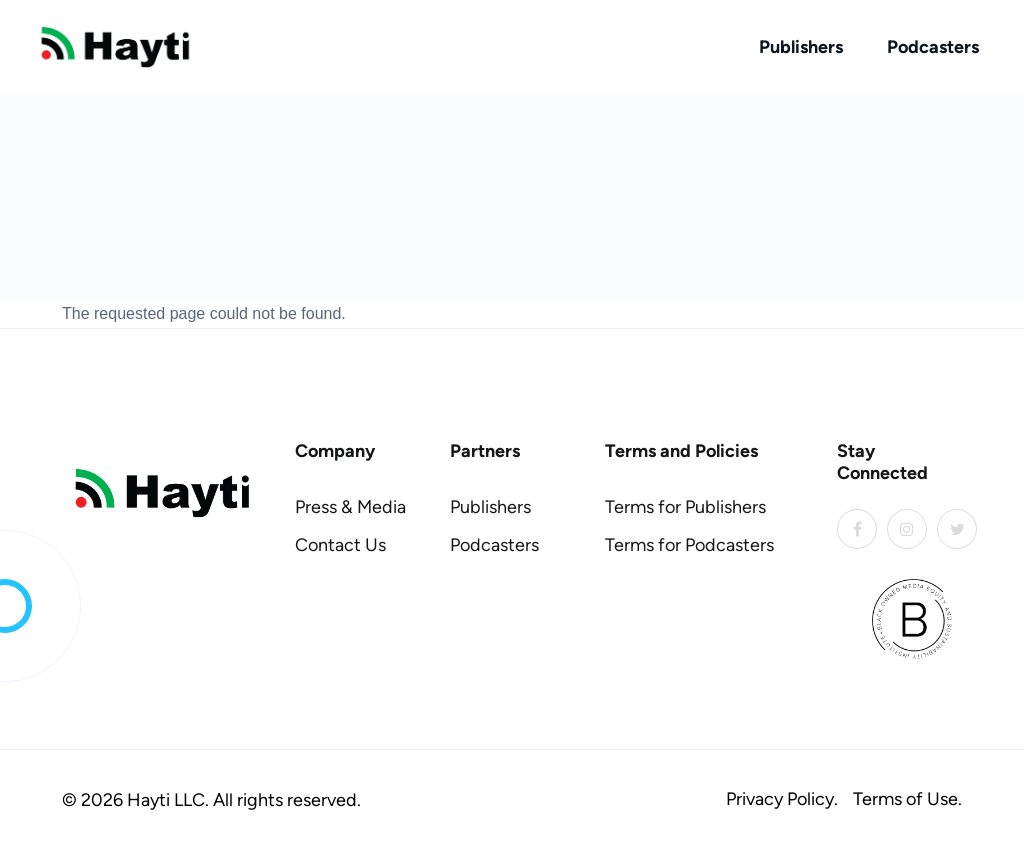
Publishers (801, 47)
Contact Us (340, 545)
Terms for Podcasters (689, 545)
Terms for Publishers (685, 507)
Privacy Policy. (782, 799)
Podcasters (933, 47)
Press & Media (350, 507)
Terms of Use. (907, 799)
